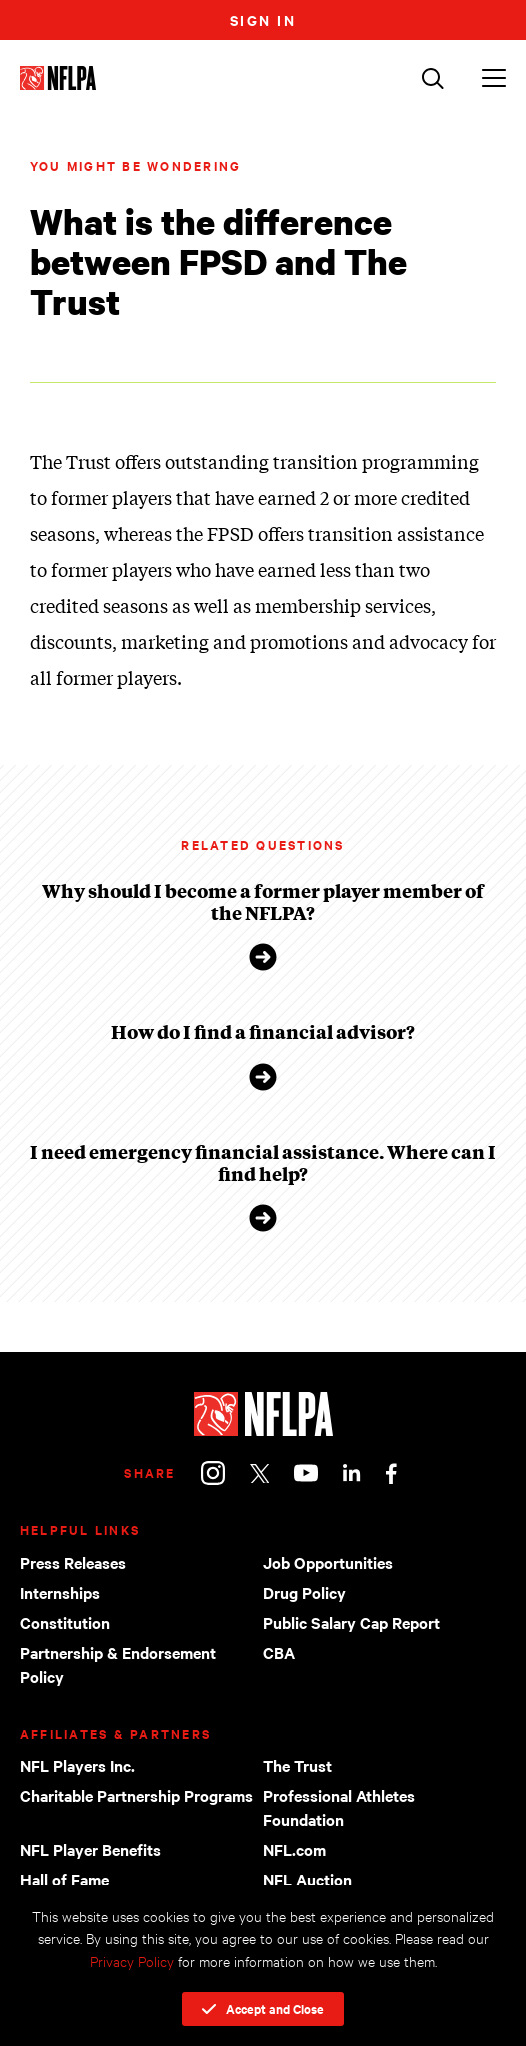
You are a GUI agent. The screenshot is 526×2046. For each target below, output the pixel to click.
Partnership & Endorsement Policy (118, 1664)
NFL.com (294, 1849)
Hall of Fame (64, 1879)
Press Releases (73, 1562)
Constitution (65, 1622)
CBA (279, 1652)
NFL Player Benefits (90, 1849)
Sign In (263, 19)
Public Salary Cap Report (351, 1622)
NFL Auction (307, 1879)
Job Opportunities (328, 1562)
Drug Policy (304, 1592)
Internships (60, 1592)
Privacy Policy (132, 1960)
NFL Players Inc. (77, 1765)
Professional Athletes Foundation (339, 1807)
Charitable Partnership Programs (136, 1795)
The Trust (297, 1765)
